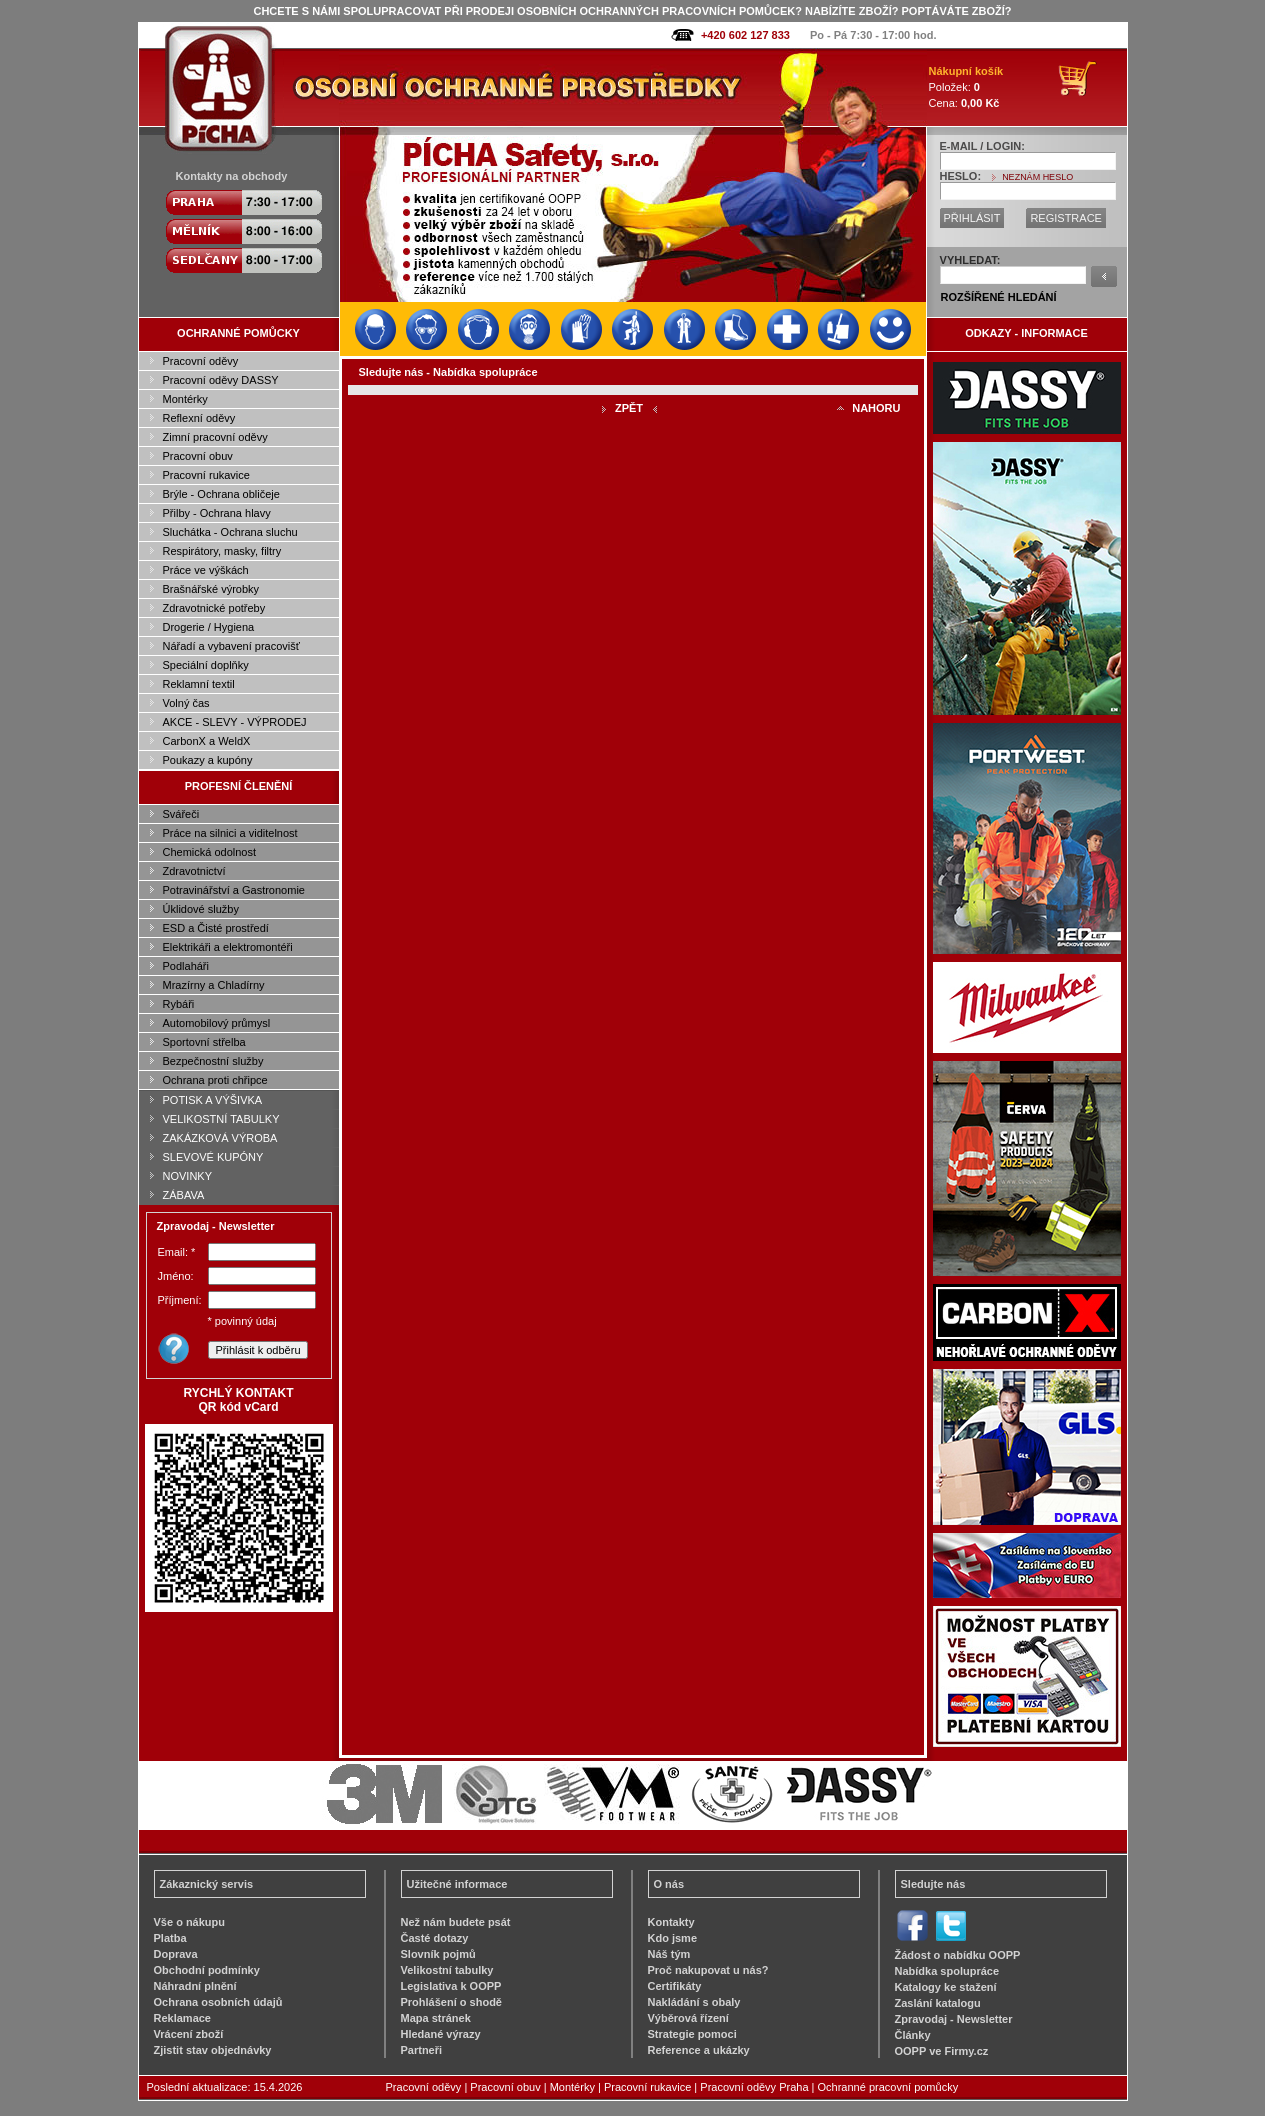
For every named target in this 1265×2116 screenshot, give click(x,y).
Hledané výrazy (441, 2034)
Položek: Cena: (966, 87)
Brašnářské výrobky (211, 589)
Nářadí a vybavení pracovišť (231, 646)
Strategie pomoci (692, 2034)
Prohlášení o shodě (451, 2002)
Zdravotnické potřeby (214, 608)
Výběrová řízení (688, 2018)
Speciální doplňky (206, 665)
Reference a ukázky (699, 2050)
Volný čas (186, 703)
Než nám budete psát (456, 1922)
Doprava (176, 1954)
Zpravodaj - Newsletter (954, 2019)
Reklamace (183, 2018)
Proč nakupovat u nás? (708, 1970)
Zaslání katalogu (938, 2003)
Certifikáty (675, 1986)
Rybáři (179, 1004)
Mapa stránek (436, 2018)
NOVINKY (188, 1176)
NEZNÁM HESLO (1037, 177)
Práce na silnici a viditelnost (230, 833)
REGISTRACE (1066, 218)
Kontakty (671, 1922)
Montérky (185, 399)
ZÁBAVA (184, 1195)
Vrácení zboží (189, 2034)
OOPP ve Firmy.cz (942, 2051)
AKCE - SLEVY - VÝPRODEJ (235, 722)
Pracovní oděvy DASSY (221, 380)
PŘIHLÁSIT (972, 218)
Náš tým (669, 1954)
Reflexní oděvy (199, 418)
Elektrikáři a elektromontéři (228, 947)
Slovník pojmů (438, 1954)
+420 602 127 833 (745, 35)
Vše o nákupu (190, 1922)
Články (913, 2035)
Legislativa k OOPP (451, 1986)
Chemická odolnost (210, 852)
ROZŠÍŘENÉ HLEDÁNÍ (999, 297)
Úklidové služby (201, 909)
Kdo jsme (673, 1938)
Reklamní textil (199, 684)
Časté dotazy (435, 1938)
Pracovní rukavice (206, 475)
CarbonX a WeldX (207, 741)
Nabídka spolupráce (947, 1971)
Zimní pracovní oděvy (215, 437)
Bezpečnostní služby (213, 1061)
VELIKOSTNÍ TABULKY (221, 1119)
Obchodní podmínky (207, 1970)
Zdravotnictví (194, 871)
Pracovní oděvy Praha (754, 2087)
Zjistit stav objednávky (213, 2050)
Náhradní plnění (195, 1986)
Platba (170, 1938)
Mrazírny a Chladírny (214, 985)
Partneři (422, 2050)
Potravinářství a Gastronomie (234, 890)
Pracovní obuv (198, 456)
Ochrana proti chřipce (215, 1080)
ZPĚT (629, 408)
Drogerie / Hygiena (209, 627)
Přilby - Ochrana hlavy (217, 513)
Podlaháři (186, 966)
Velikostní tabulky (447, 1970)
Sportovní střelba (204, 1042)
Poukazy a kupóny (208, 760)
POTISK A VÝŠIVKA (213, 1100)
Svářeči (181, 814)
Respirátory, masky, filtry (222, 551)
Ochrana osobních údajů (218, 2002)
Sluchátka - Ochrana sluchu (230, 532)
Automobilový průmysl (217, 1023)
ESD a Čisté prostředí (216, 928)
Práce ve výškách (206, 570)
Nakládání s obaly (694, 2002)
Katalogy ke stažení (946, 1987)
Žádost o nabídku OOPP (958, 1955)
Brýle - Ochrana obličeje (221, 494)
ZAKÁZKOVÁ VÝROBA (220, 1138)
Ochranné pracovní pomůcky (888, 2087)
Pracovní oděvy (201, 361)
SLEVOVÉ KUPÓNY (213, 1157)
